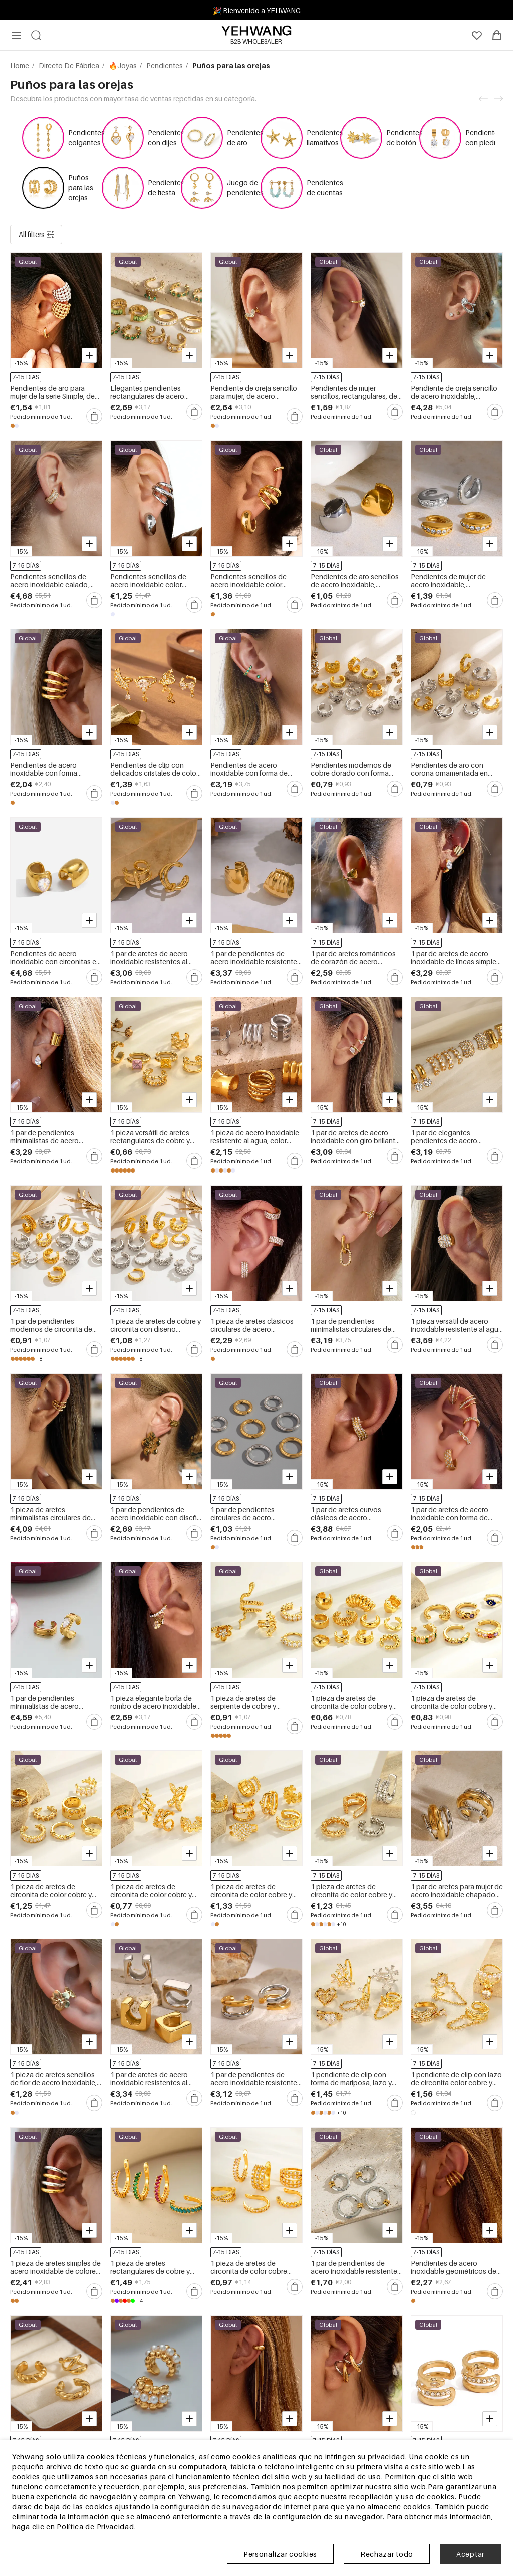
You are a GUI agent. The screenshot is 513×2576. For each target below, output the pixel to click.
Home (20, 65)
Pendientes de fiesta (166, 187)
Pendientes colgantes (86, 137)
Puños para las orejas (80, 187)
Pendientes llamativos (325, 137)
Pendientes (165, 65)
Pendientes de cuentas (325, 187)
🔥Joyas (123, 65)
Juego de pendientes (245, 187)
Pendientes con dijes (166, 137)
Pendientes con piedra (483, 137)
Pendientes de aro (245, 137)
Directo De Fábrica (70, 65)
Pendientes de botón (404, 137)
